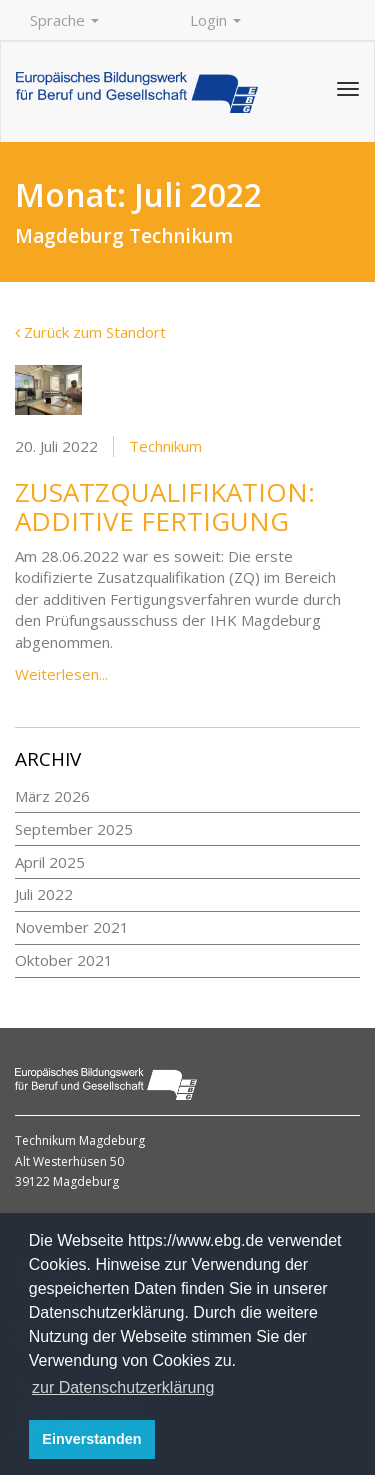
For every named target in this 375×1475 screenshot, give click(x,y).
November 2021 (72, 927)
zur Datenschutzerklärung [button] (123, 1387)
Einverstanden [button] (91, 1439)
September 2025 (74, 829)
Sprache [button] (64, 20)
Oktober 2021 (64, 960)
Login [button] (215, 20)
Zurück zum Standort (90, 332)
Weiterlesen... (61, 674)
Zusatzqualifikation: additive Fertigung (165, 506)
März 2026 (52, 796)
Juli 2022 (44, 894)
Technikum (165, 446)
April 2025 (50, 862)
